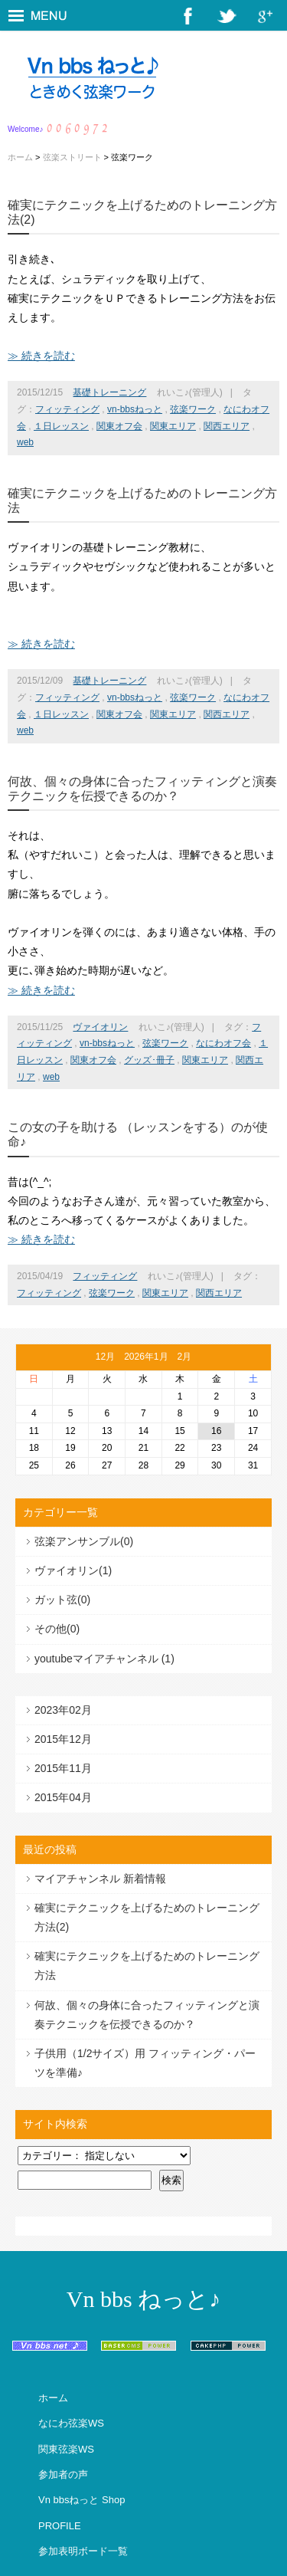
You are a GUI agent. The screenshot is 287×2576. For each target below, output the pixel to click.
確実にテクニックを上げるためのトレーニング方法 (146, 1965)
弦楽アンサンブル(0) (83, 1541)
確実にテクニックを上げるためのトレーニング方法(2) (146, 1917)
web (25, 442)
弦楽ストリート (72, 157)
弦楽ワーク (193, 409)
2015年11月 (63, 1768)
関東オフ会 (119, 426)
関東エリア (173, 426)
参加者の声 (63, 2474)
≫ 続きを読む (41, 355)
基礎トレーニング (109, 392)
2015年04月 (63, 1797)
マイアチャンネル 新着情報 (100, 1878)
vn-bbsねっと (134, 409)
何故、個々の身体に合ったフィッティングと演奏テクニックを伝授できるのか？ (146, 2014)
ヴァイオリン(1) (73, 1570)
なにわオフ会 (223, 1043)
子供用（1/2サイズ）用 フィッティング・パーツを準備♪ (145, 2063)
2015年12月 (63, 1739)
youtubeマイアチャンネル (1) (104, 1658)
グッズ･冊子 (149, 1060)
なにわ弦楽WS (71, 2423)
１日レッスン (61, 426)
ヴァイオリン (100, 1027)
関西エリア (226, 426)
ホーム (20, 157)
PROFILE (59, 2526)
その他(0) (57, 1629)
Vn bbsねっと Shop (81, 2499)
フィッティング (67, 409)
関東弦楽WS (66, 2449)
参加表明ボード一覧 (83, 2551)
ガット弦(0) (62, 1599)
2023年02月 (63, 1710)
